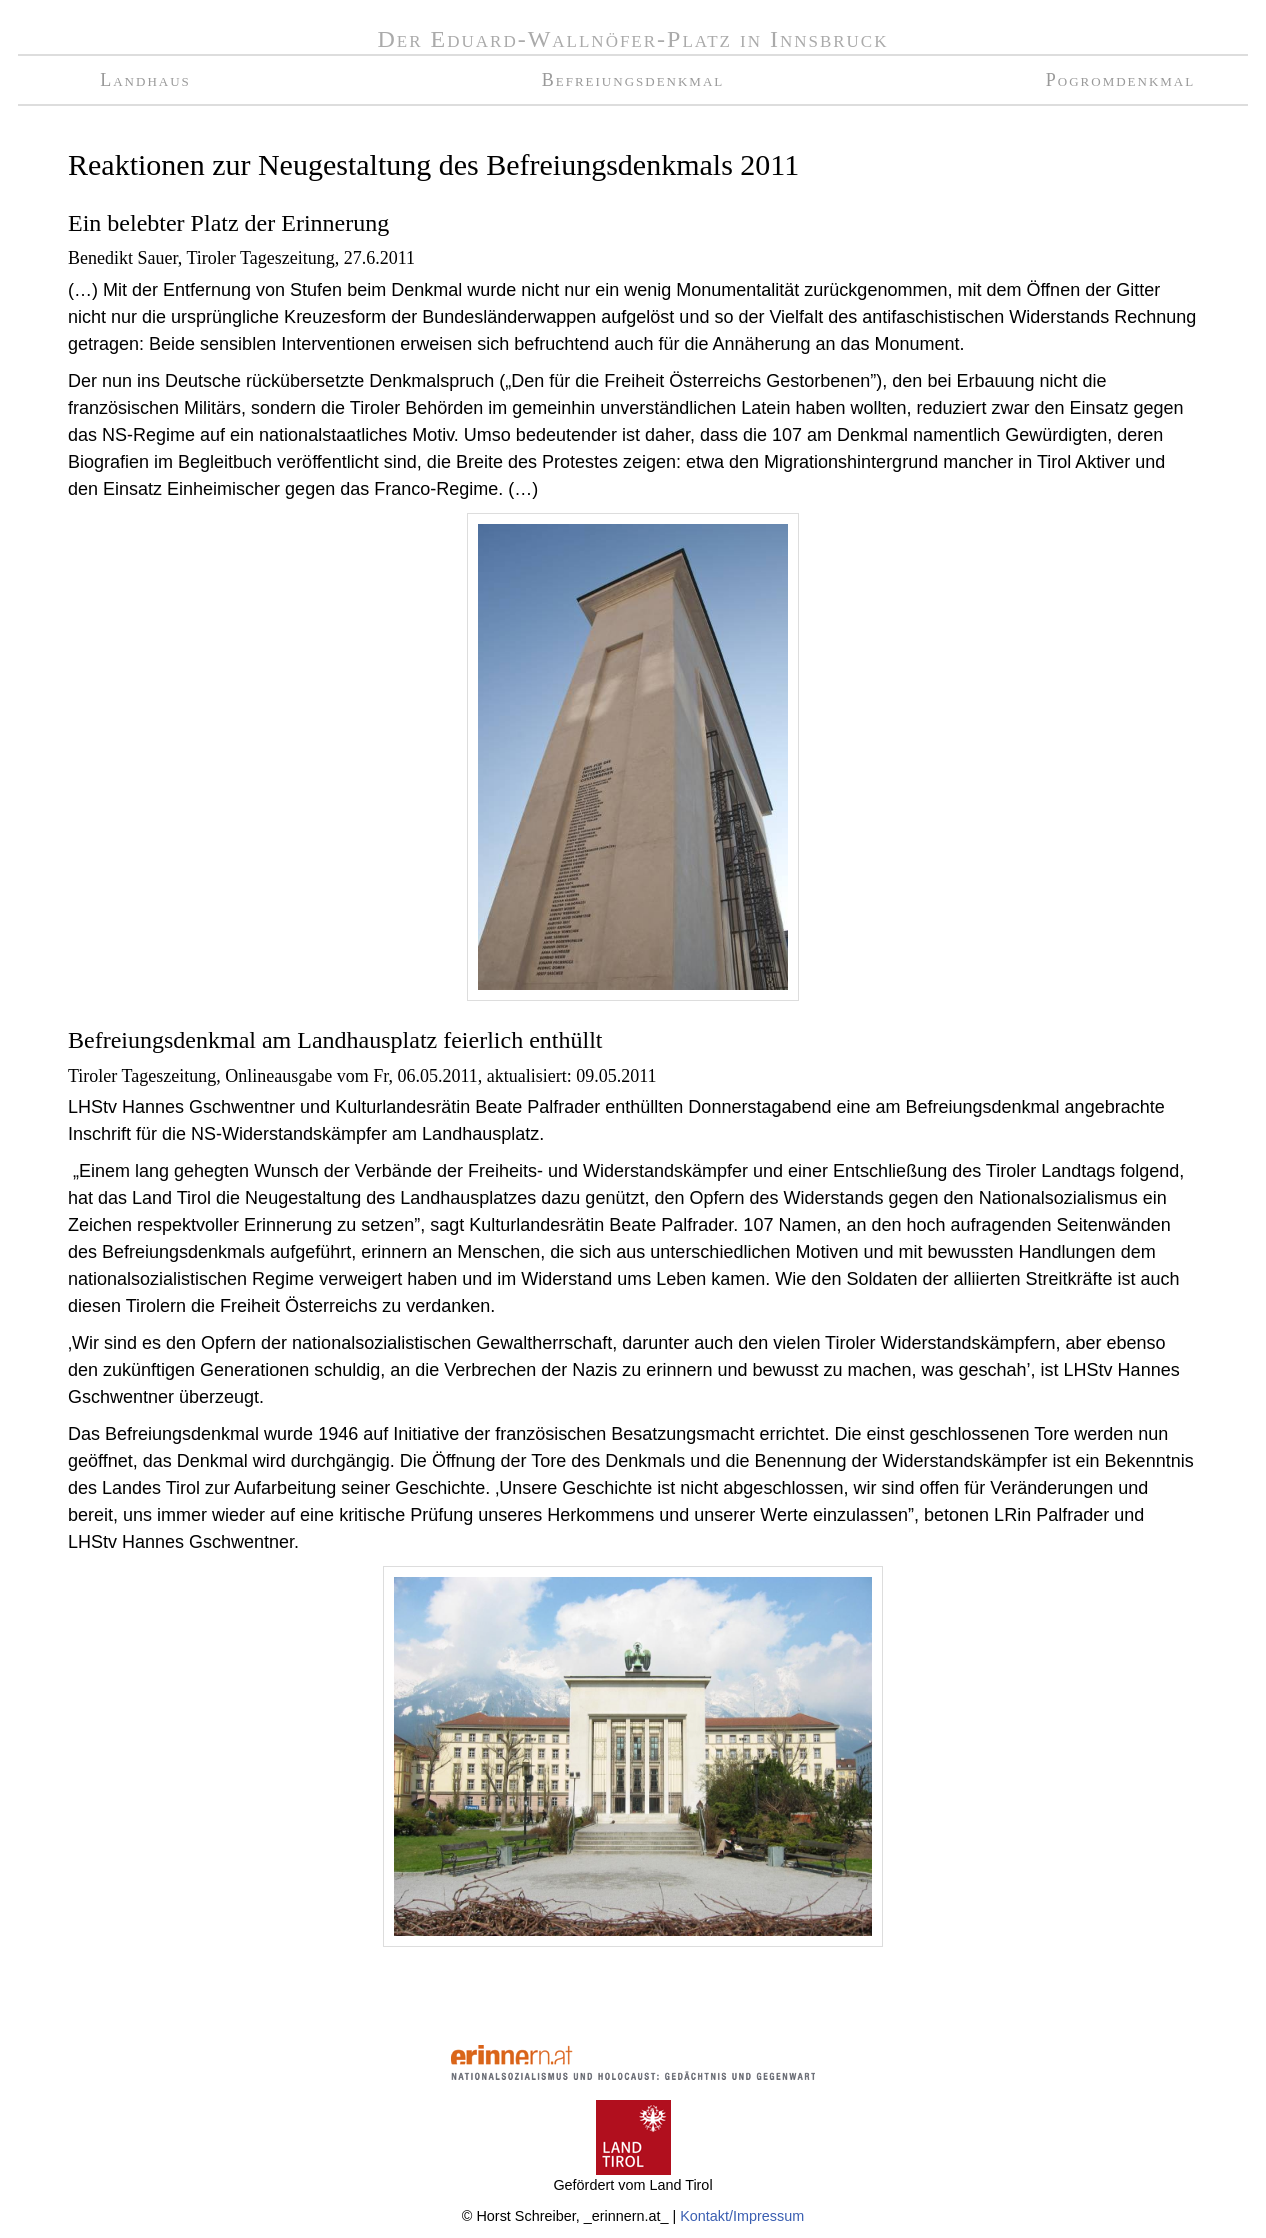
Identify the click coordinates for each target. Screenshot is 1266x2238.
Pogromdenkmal (1120, 80)
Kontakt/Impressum (742, 2216)
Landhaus (145, 80)
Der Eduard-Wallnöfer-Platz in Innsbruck (633, 39)
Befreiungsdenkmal (633, 80)
